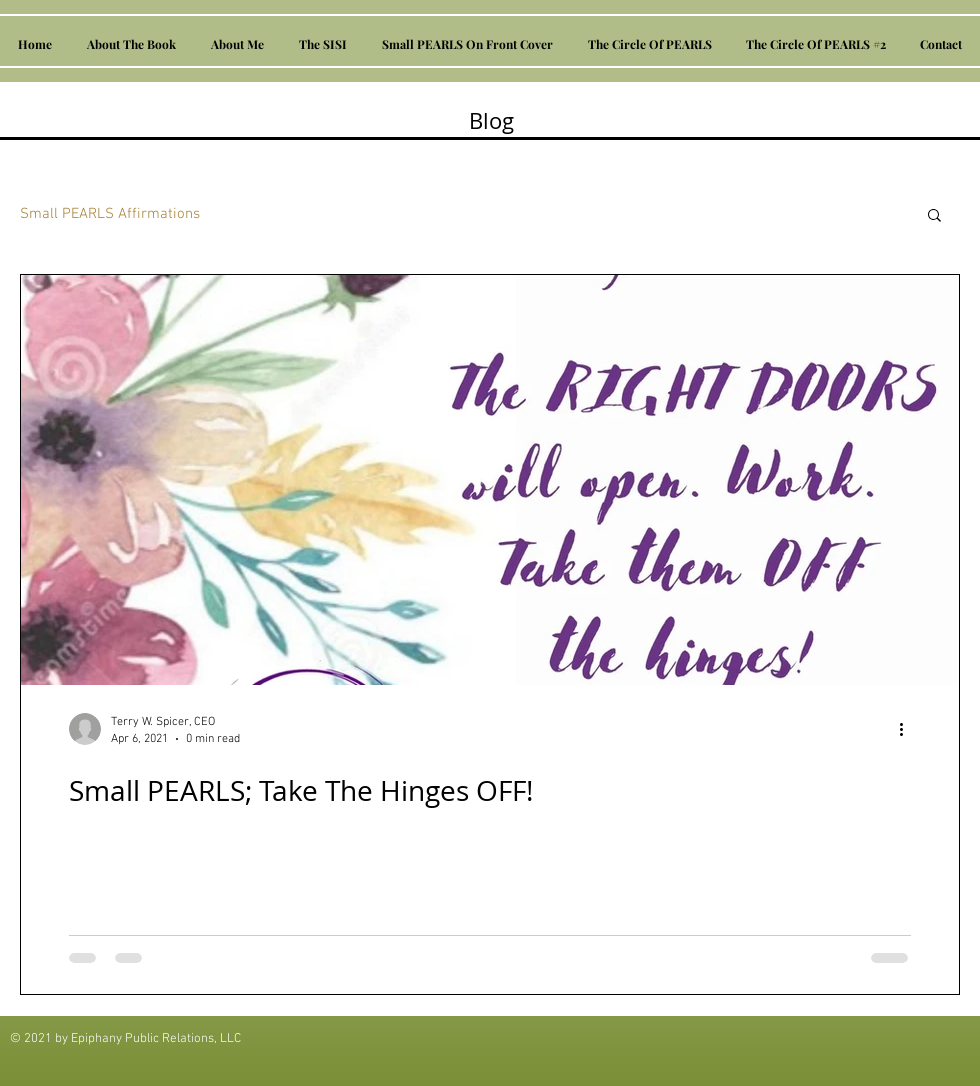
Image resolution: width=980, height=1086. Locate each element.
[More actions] (908, 729)
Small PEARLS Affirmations (110, 214)
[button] (934, 216)
